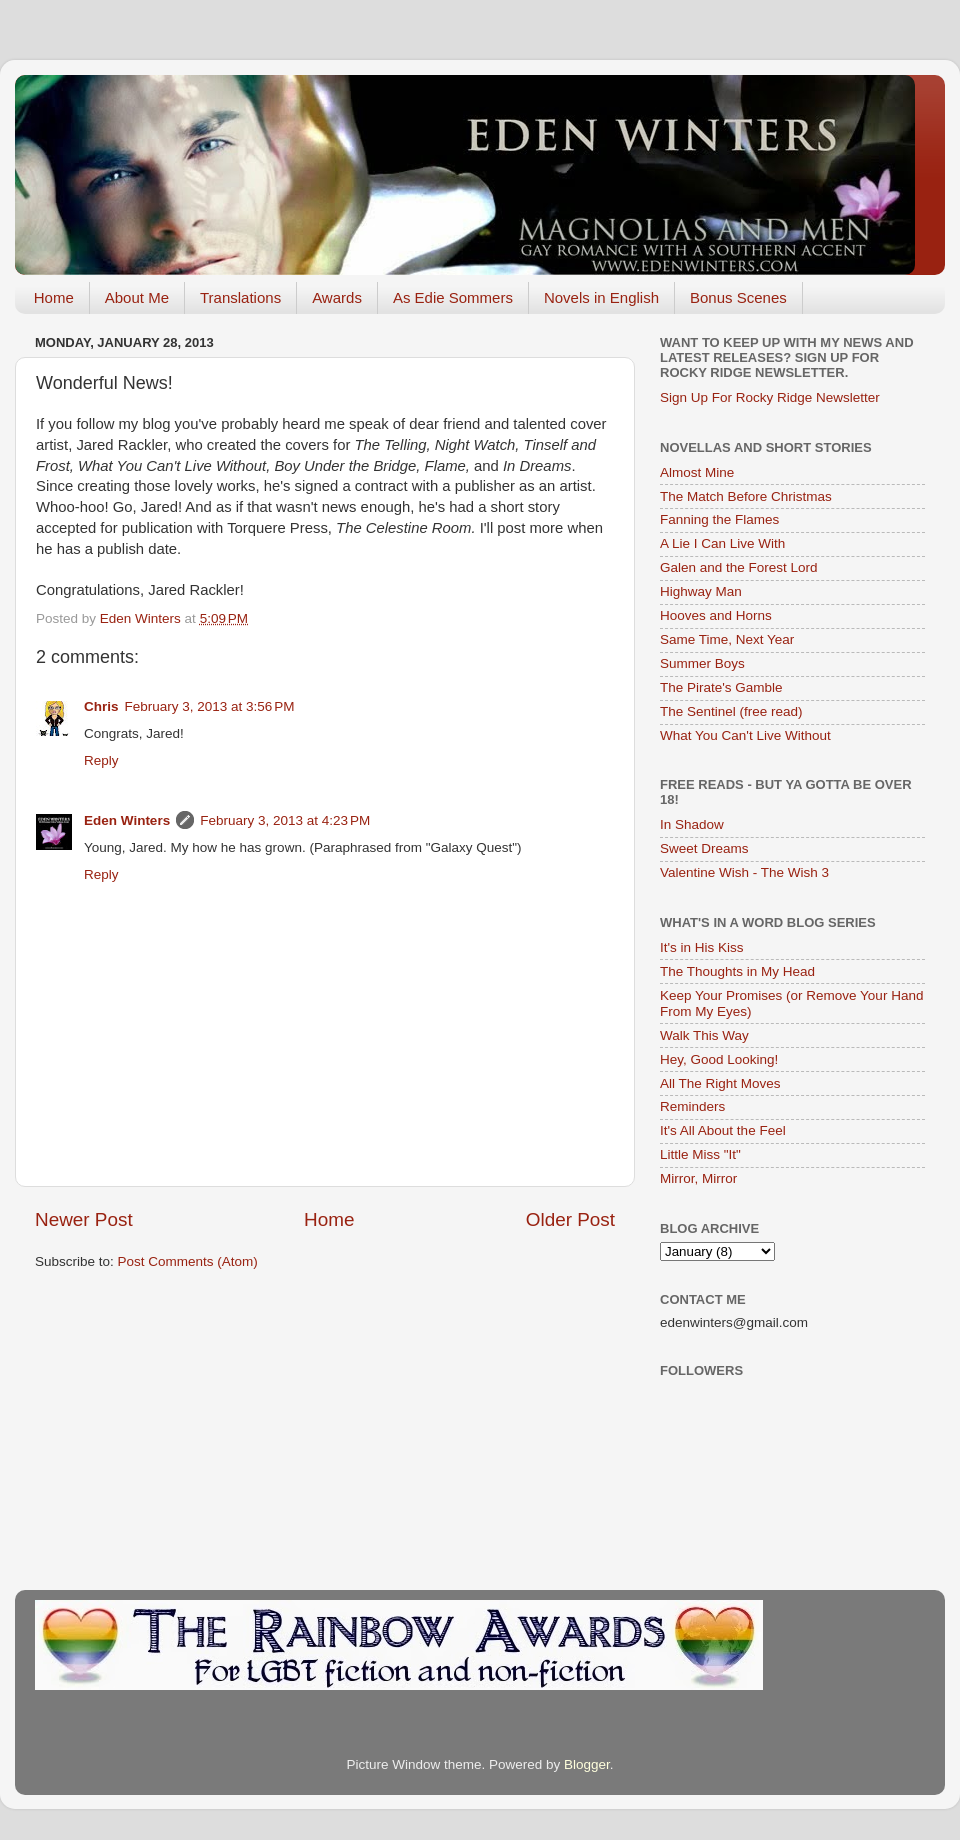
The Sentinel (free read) (731, 711)
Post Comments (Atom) (188, 1261)
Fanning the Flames (719, 519)
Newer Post (84, 1219)
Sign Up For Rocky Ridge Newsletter (770, 397)
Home (54, 297)
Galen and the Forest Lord (739, 567)
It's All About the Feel (723, 1130)
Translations (240, 297)
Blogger (587, 1764)
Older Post (570, 1219)
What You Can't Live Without (745, 735)
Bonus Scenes (738, 297)
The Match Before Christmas (746, 496)
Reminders (692, 1106)
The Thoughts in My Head (737, 971)
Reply (101, 760)
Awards (337, 297)
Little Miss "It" (700, 1154)
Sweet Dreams (704, 848)
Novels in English (601, 297)
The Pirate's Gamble (721, 687)
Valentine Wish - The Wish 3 (744, 872)
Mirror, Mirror (698, 1178)
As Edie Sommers (453, 297)
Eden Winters (127, 820)
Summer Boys (702, 663)
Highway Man (701, 591)
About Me (137, 297)
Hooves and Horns (716, 615)
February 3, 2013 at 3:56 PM (210, 706)
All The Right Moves (720, 1083)
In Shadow (692, 824)
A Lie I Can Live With (722, 543)
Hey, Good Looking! (719, 1059)
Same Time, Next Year (727, 639)
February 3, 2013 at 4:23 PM (285, 820)
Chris (101, 706)
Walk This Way (704, 1035)
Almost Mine (697, 472)
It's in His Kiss (702, 947)
